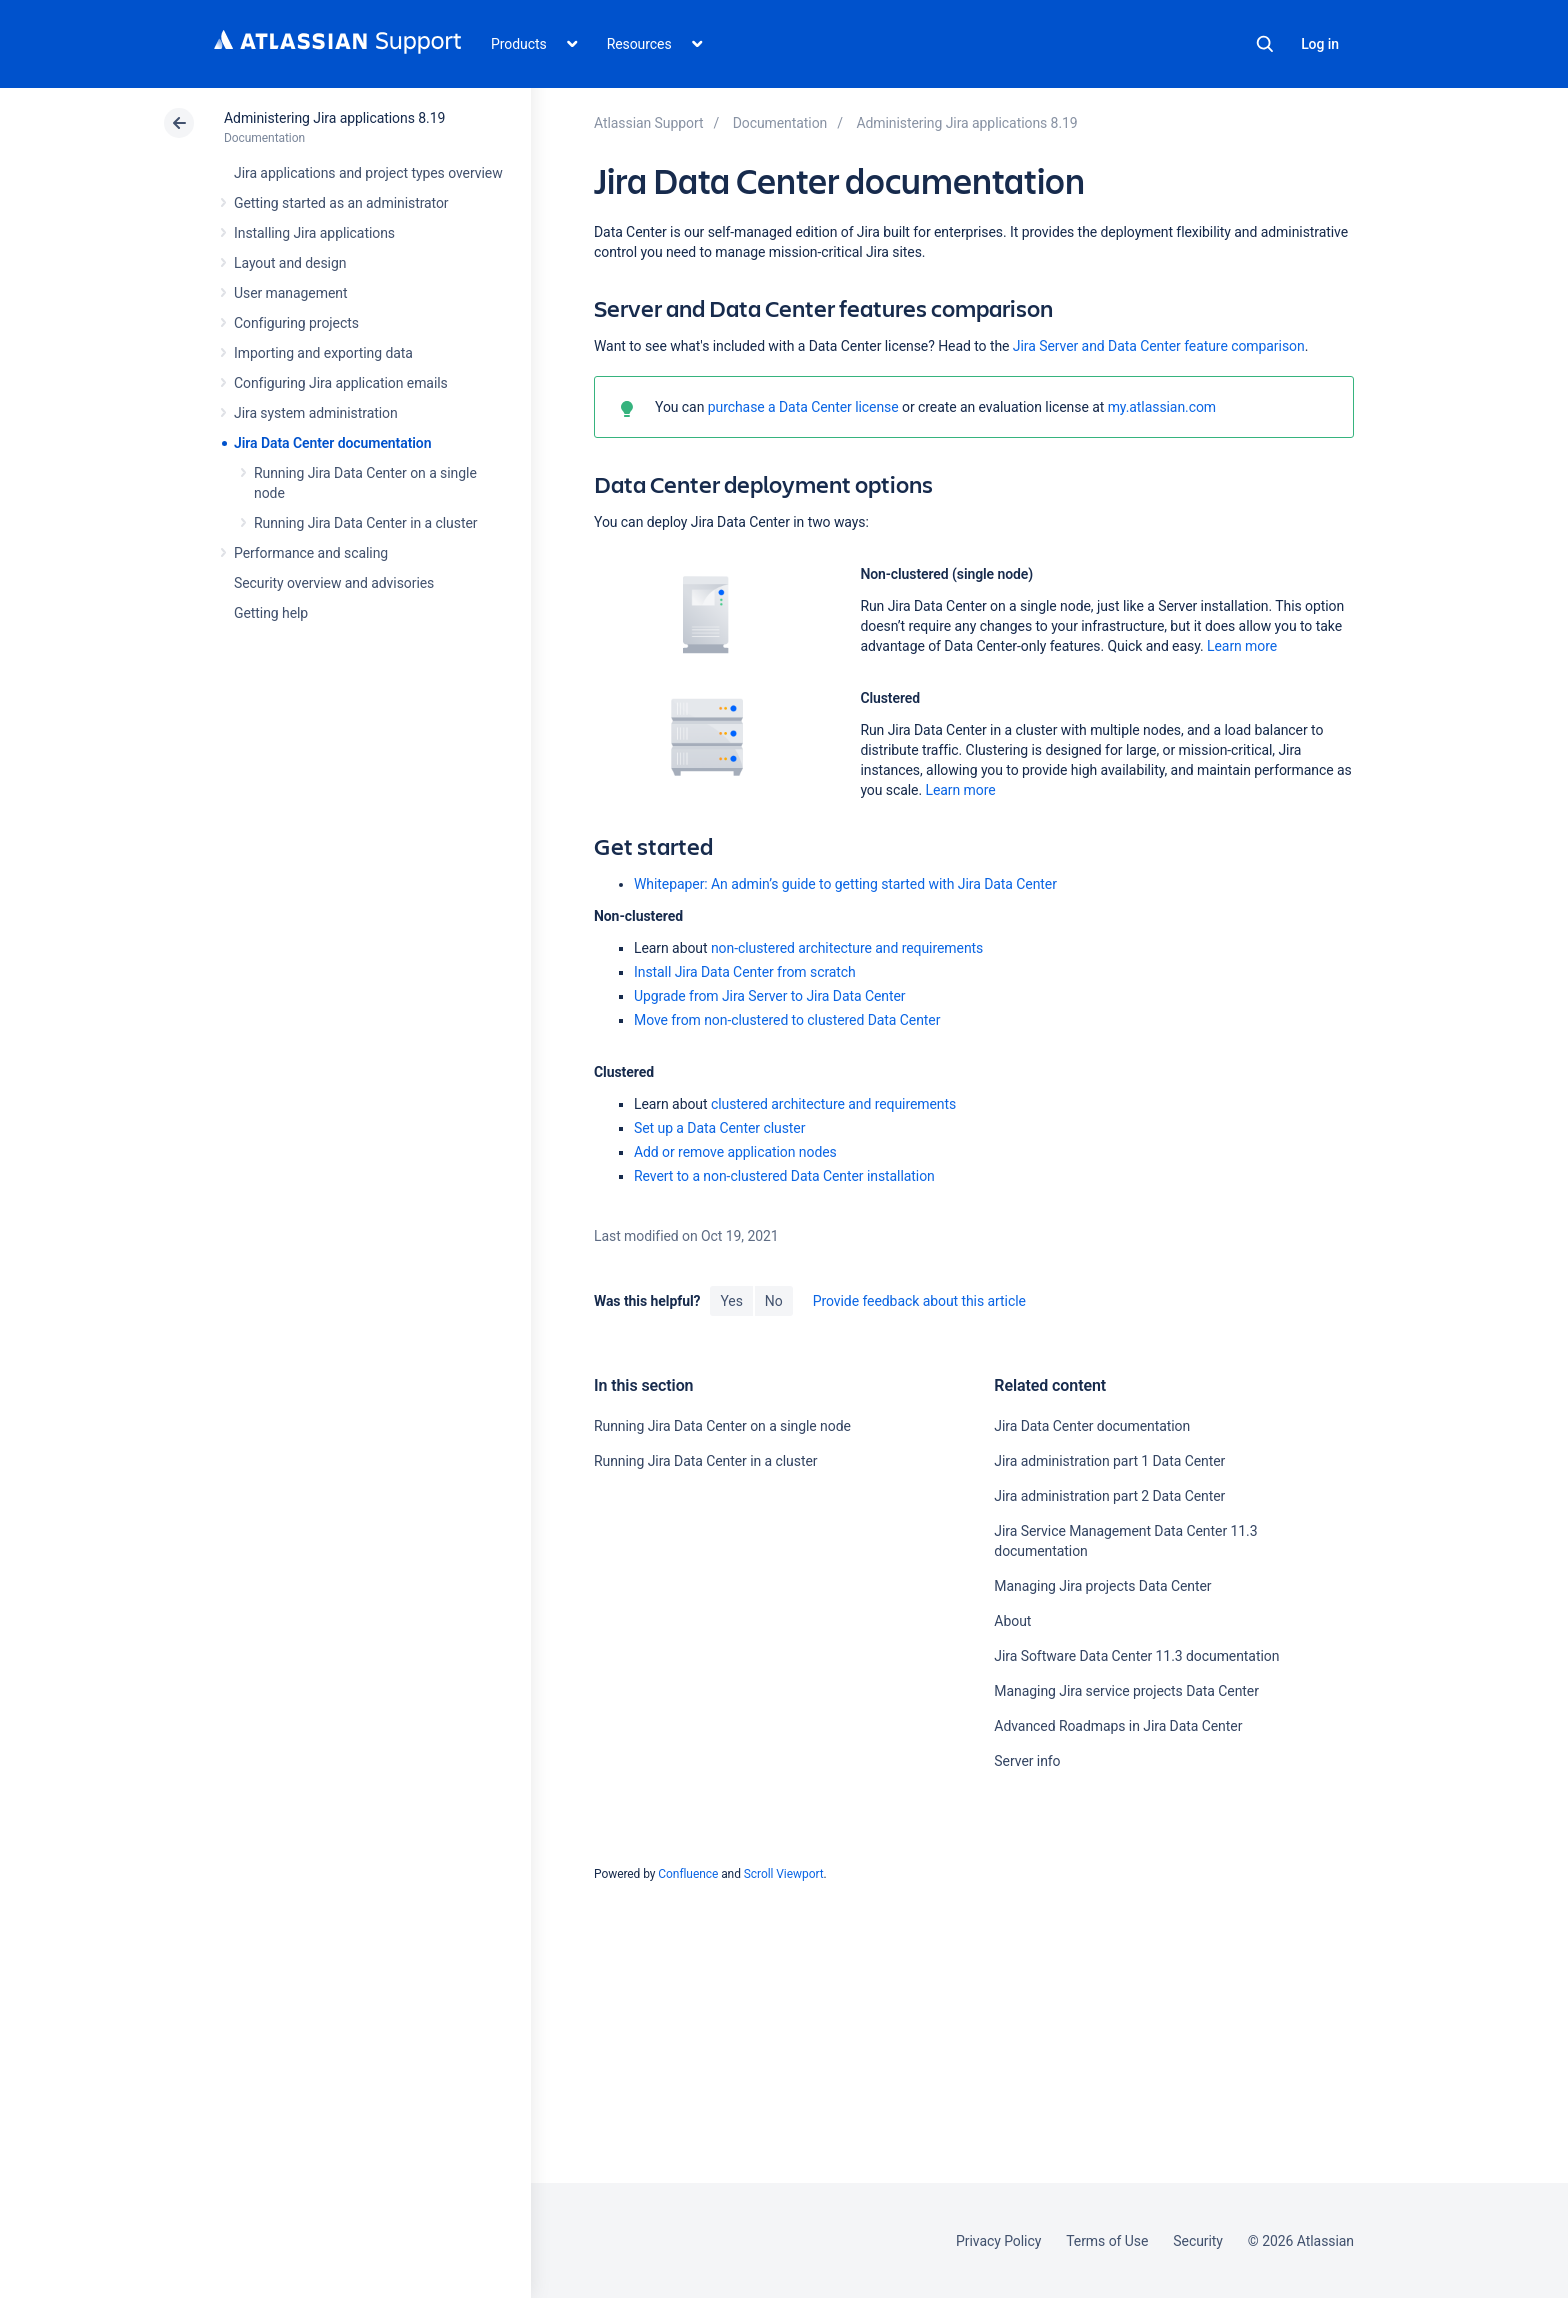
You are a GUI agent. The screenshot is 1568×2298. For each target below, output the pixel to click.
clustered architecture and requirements (833, 1104)
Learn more (1242, 646)
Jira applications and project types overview (368, 173)
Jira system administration (316, 413)
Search (1265, 44)
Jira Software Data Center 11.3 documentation (1136, 1656)
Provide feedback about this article (919, 1301)
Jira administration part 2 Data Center (1109, 1496)
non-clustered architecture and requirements (847, 948)
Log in (1320, 44)
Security (1198, 2241)
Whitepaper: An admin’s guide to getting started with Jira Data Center (845, 884)
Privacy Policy (998, 2241)
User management (290, 293)
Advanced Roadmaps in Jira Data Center (1118, 1726)
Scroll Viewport (784, 1874)
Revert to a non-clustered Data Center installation (784, 1176)
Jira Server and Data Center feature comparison (1159, 346)
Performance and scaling (311, 553)
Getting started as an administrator (341, 203)
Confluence (688, 1874)
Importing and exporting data (323, 353)
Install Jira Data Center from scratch (745, 972)
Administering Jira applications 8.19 (334, 118)
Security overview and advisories (334, 583)
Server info (1027, 1761)
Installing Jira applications (314, 233)
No (774, 1301)
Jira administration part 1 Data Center (1109, 1461)
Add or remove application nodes (735, 1152)
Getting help (271, 613)
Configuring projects (296, 323)
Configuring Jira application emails (341, 383)
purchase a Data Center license (803, 407)
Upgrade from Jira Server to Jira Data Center (770, 996)
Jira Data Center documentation (332, 443)
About (1012, 1621)
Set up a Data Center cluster (719, 1128)
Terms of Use (1107, 2241)
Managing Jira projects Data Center (1102, 1586)
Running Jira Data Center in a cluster (365, 523)
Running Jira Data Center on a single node (722, 1426)
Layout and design (290, 263)
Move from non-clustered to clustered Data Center (787, 1020)
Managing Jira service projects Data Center (1126, 1691)
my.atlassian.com (1162, 407)
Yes (731, 1301)
